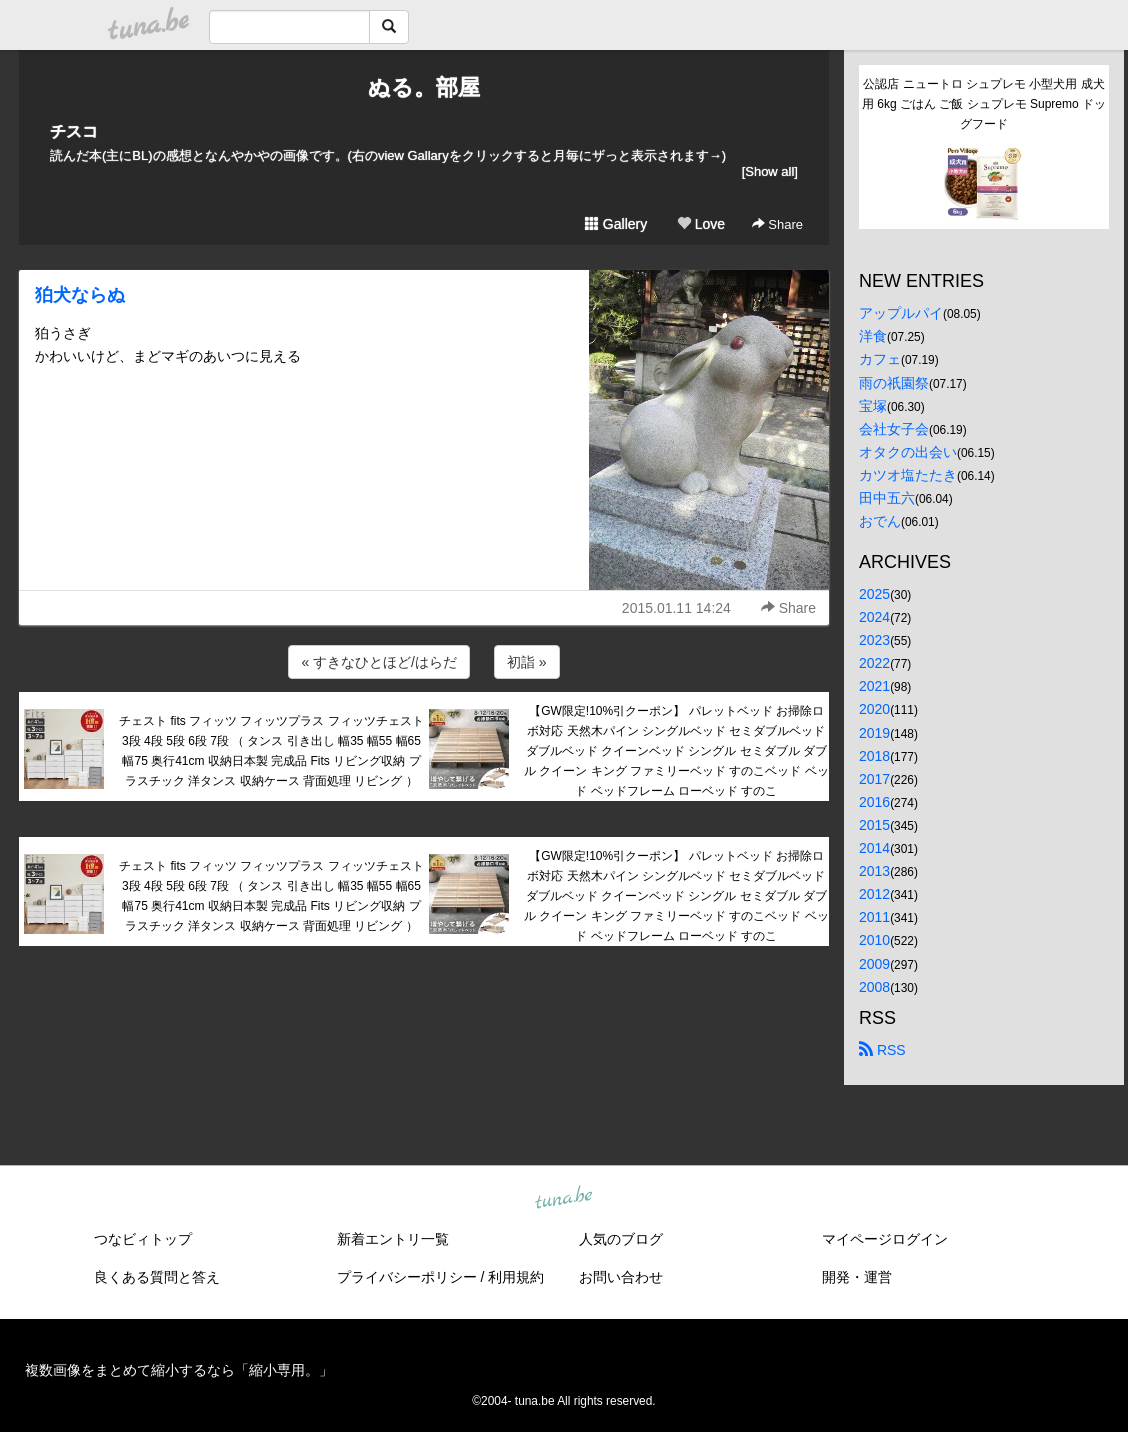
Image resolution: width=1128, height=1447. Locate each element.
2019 (874, 733)
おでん (880, 521)
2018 (874, 756)
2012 (874, 894)
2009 (874, 964)
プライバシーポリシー (407, 1277)
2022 (874, 663)
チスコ (74, 131)
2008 (874, 987)
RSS (882, 1050)
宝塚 (873, 406)
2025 (874, 594)
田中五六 (887, 498)
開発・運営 (857, 1277)
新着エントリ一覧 (393, 1239)
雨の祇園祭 (894, 383)
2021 (874, 686)
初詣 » (527, 662)
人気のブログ (621, 1239)
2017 (874, 779)
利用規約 (516, 1277)
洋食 (873, 336)
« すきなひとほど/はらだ (379, 662)
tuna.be (563, 1198)
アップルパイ (901, 313)
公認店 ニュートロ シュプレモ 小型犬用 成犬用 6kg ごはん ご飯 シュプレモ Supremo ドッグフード (984, 104)
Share (777, 224)
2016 (874, 802)
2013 (874, 871)
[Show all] (770, 171)
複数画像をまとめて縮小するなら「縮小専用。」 (179, 1370)
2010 (874, 940)
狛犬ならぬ (80, 295)
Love (701, 224)
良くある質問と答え (157, 1277)
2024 (874, 617)
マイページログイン (885, 1239)
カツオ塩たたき (908, 475)
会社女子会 (894, 429)
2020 (874, 709)
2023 (874, 640)
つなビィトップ (143, 1239)
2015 (874, 825)
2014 (874, 848)
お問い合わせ (621, 1277)
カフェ (880, 359)
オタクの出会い (908, 452)
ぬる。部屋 (424, 87)
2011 (874, 917)
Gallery (616, 224)
